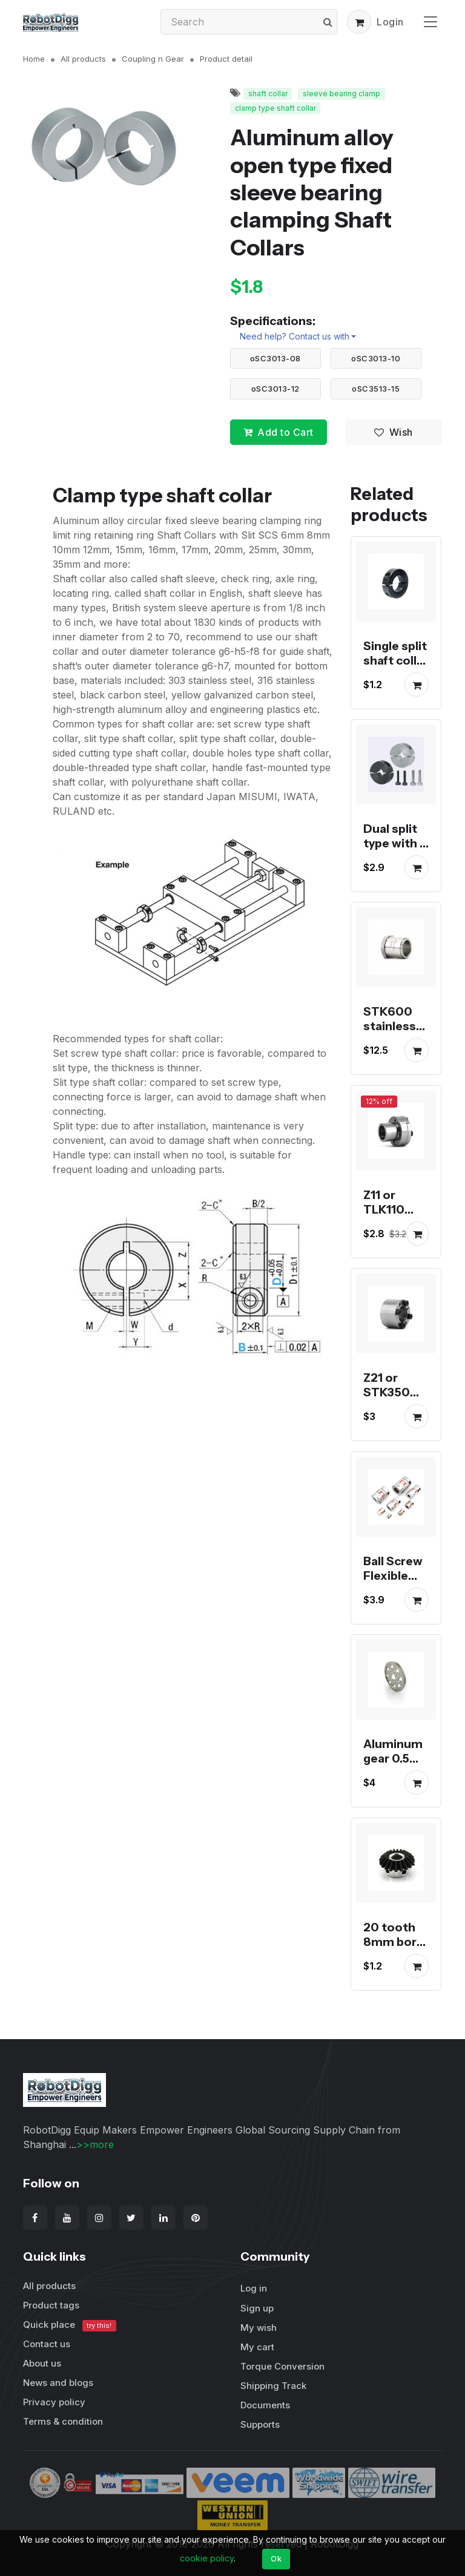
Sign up (257, 2308)
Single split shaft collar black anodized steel (395, 675)
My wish (258, 2327)
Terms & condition (63, 2421)
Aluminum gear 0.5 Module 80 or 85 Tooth (394, 1773)
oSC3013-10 (375, 358)
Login (390, 22)
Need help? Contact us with (294, 336)
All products (83, 59)
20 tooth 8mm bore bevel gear (393, 1941)
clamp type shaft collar (275, 108)
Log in (253, 2288)
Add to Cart (278, 432)
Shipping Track (273, 2385)
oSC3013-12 (275, 388)
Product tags (51, 2305)
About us (42, 2363)
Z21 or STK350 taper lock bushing (392, 1400)
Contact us (46, 2344)
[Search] (248, 21)
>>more (95, 2144)
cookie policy (207, 2558)
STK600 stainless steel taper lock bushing (395, 1041)
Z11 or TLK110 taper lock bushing (392, 1217)
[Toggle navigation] (430, 21)
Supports (260, 2424)
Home (34, 59)
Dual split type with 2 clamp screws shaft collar (395, 857)
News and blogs (58, 2382)
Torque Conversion (282, 2366)
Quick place (69, 2325)
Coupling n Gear (153, 59)
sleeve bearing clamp (341, 93)
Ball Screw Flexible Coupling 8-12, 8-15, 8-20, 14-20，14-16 (393, 1597)
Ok (276, 2558)
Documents (265, 2405)
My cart (257, 2347)
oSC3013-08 (275, 358)
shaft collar (268, 93)
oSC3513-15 (376, 388)
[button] (359, 22)
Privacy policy (54, 2402)
